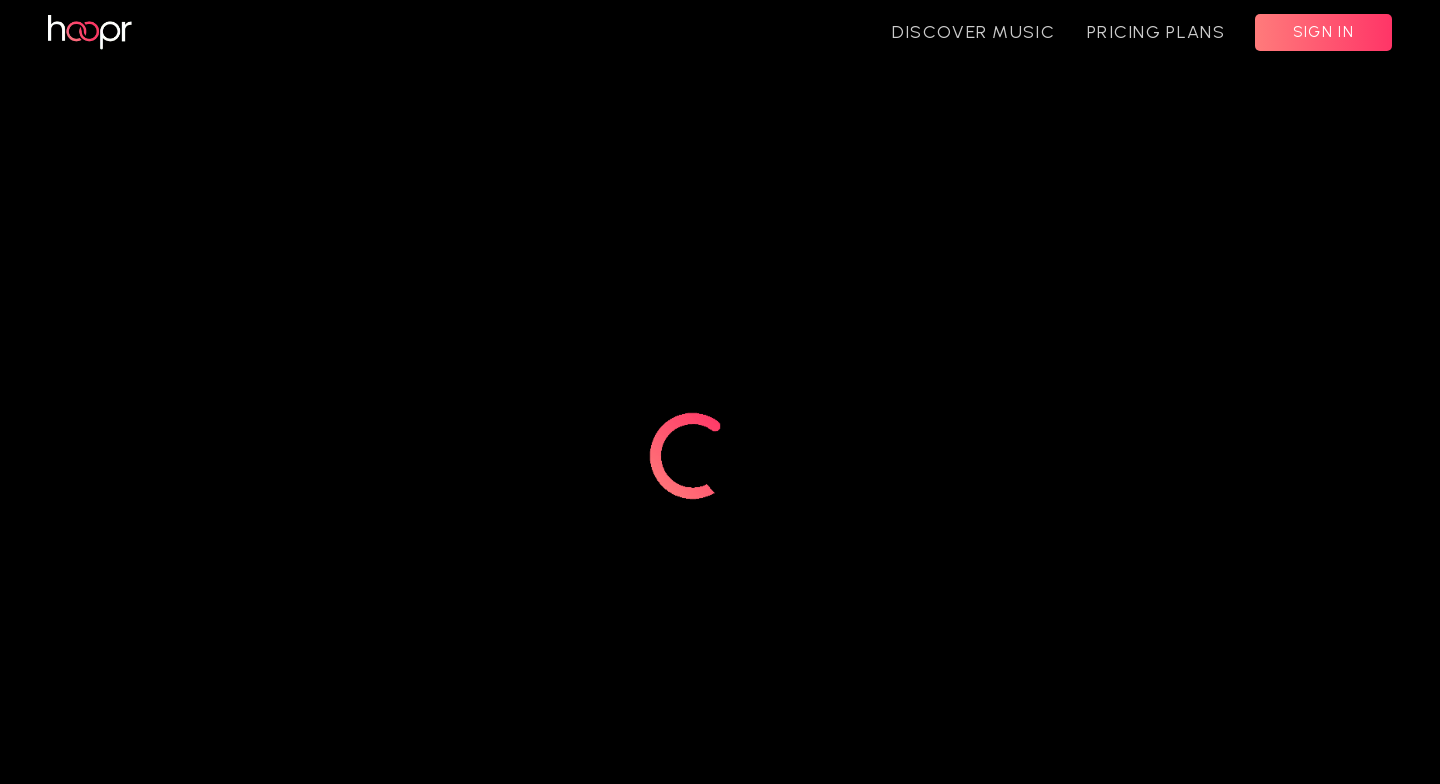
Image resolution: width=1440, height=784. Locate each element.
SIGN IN (1323, 32)
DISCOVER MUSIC (973, 32)
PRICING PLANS (1156, 32)
